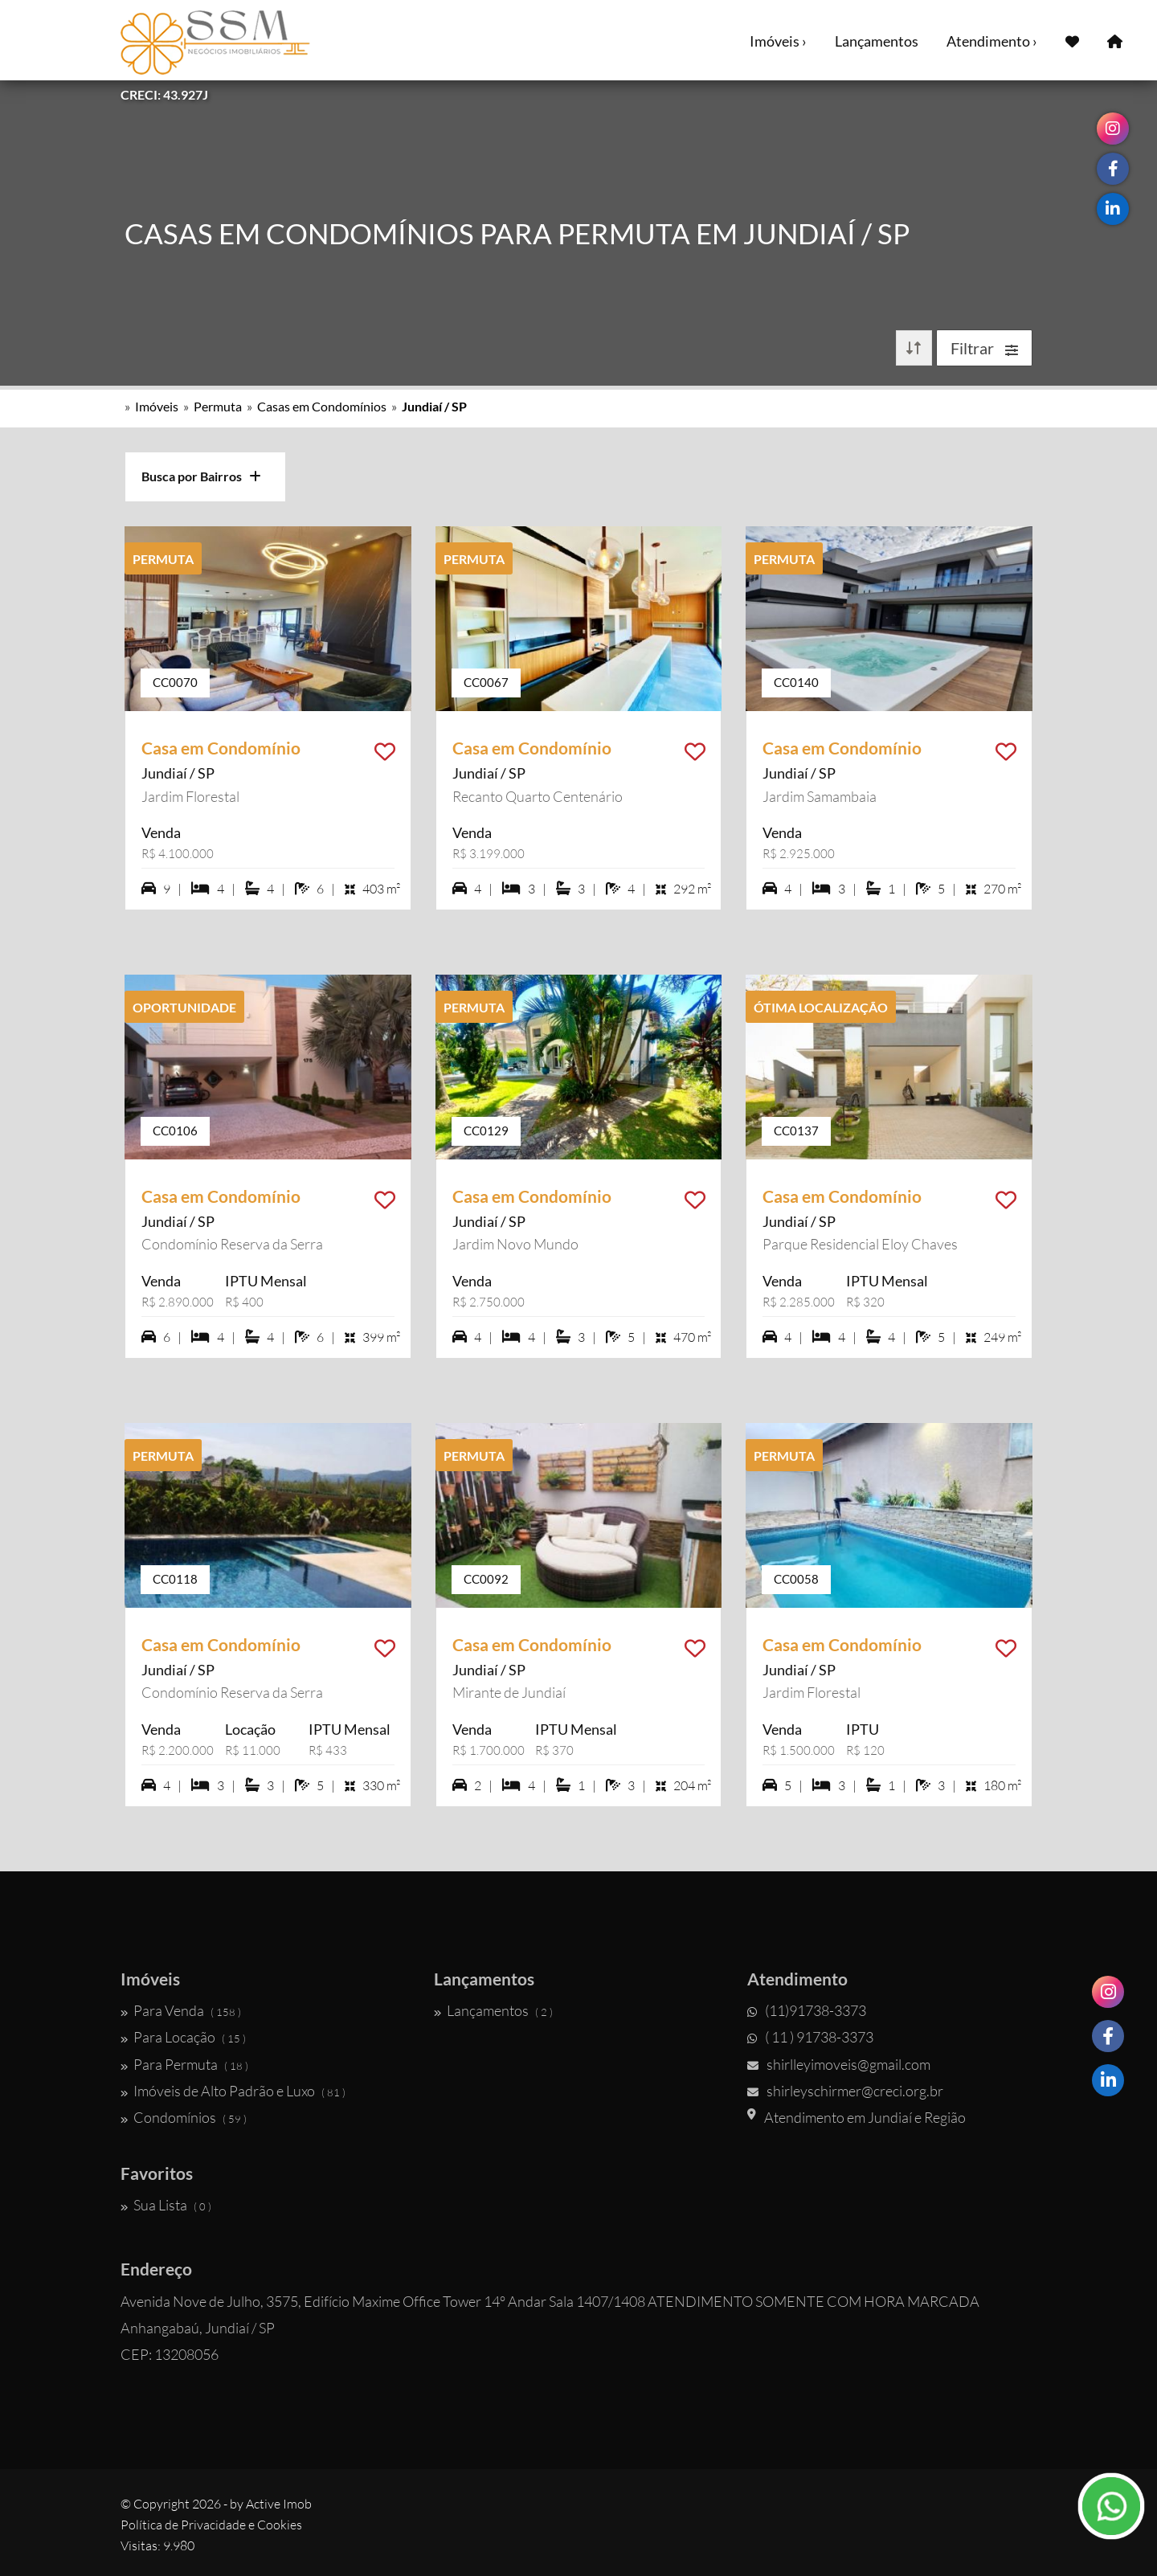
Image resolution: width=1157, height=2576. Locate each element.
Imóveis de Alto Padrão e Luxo (233, 2091)
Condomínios (184, 2117)
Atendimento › (991, 41)
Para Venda (181, 2010)
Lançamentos (876, 41)
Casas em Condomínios (321, 406)
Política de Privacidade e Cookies (211, 2525)
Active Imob (279, 2504)
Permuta (218, 406)
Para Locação (183, 2037)
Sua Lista (166, 2205)
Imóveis (156, 406)
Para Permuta (184, 2064)
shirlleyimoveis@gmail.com (838, 2064)
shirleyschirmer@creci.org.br (845, 2091)
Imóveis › (778, 41)
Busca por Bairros (201, 476)
